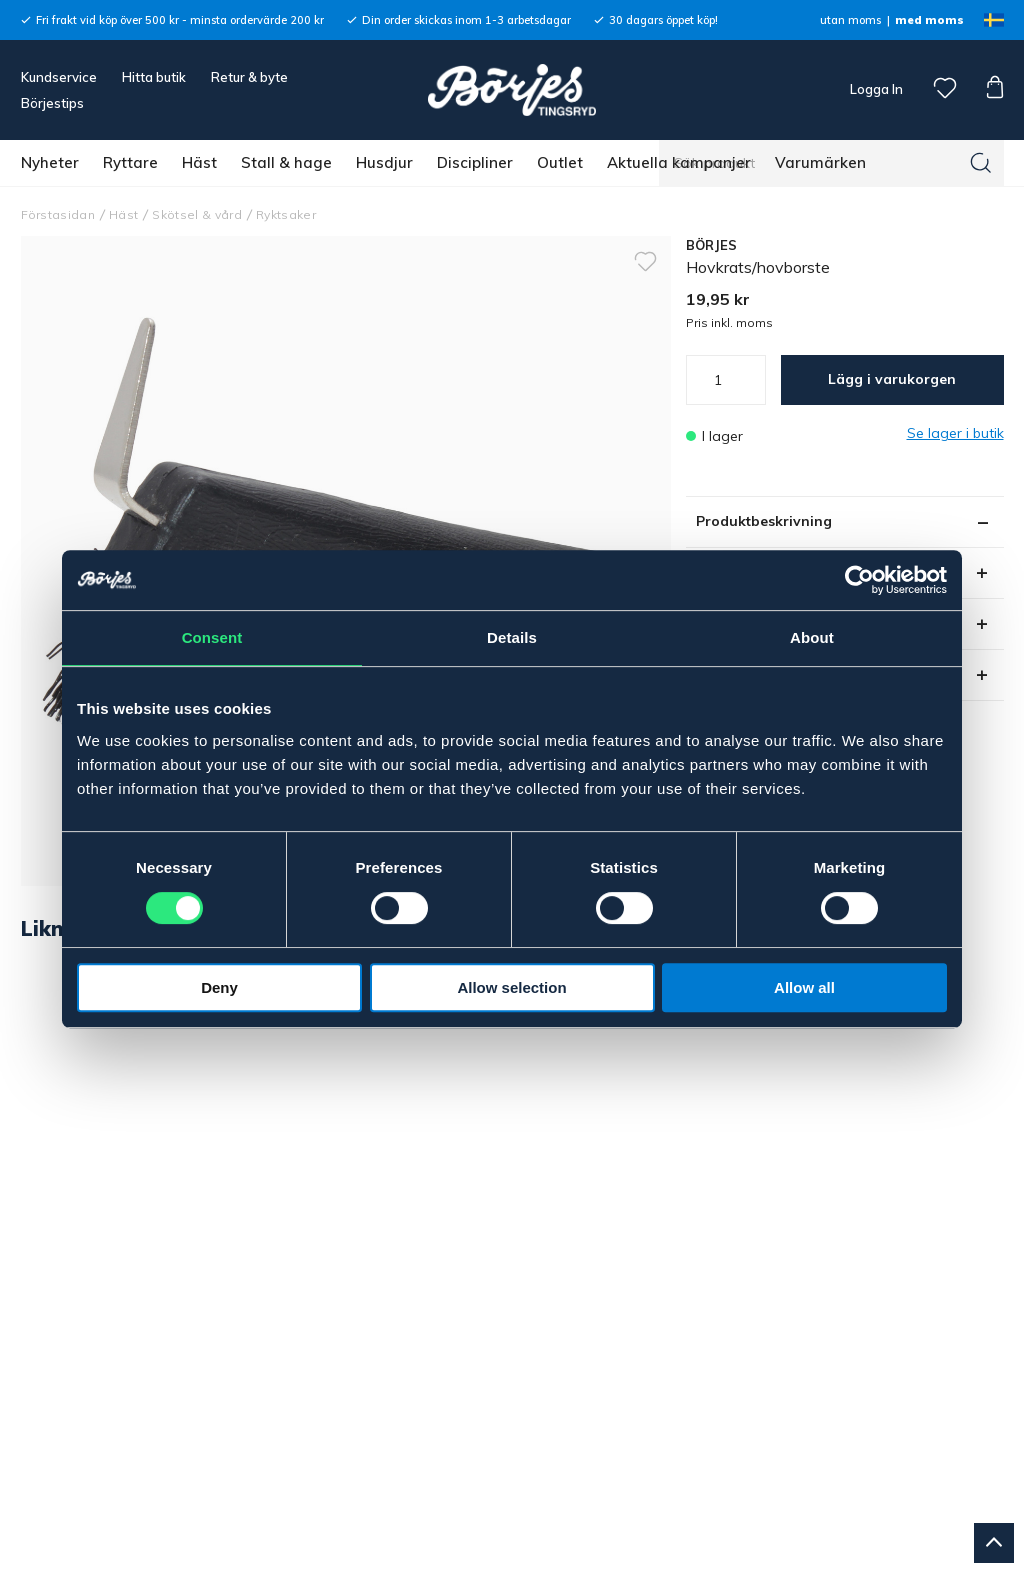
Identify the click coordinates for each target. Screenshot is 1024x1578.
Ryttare (130, 162)
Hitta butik (154, 77)
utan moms (850, 20)
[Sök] (981, 163)
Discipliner (475, 162)
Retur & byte (249, 77)
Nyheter (50, 162)
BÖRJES (712, 245)
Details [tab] (512, 637)
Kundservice (59, 77)
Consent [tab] (212, 637)
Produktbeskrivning (764, 521)
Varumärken (820, 162)
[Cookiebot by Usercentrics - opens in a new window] (859, 580)
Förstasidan (58, 214)
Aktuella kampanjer (679, 162)
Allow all (804, 987)
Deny (219, 987)
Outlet (560, 162)
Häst (199, 162)
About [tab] (812, 637)
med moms (929, 20)
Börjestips (52, 103)
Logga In (875, 89)
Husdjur (384, 162)
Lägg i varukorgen (892, 379)
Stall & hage (286, 162)
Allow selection (511, 987)
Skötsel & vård (197, 214)
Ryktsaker (286, 214)
